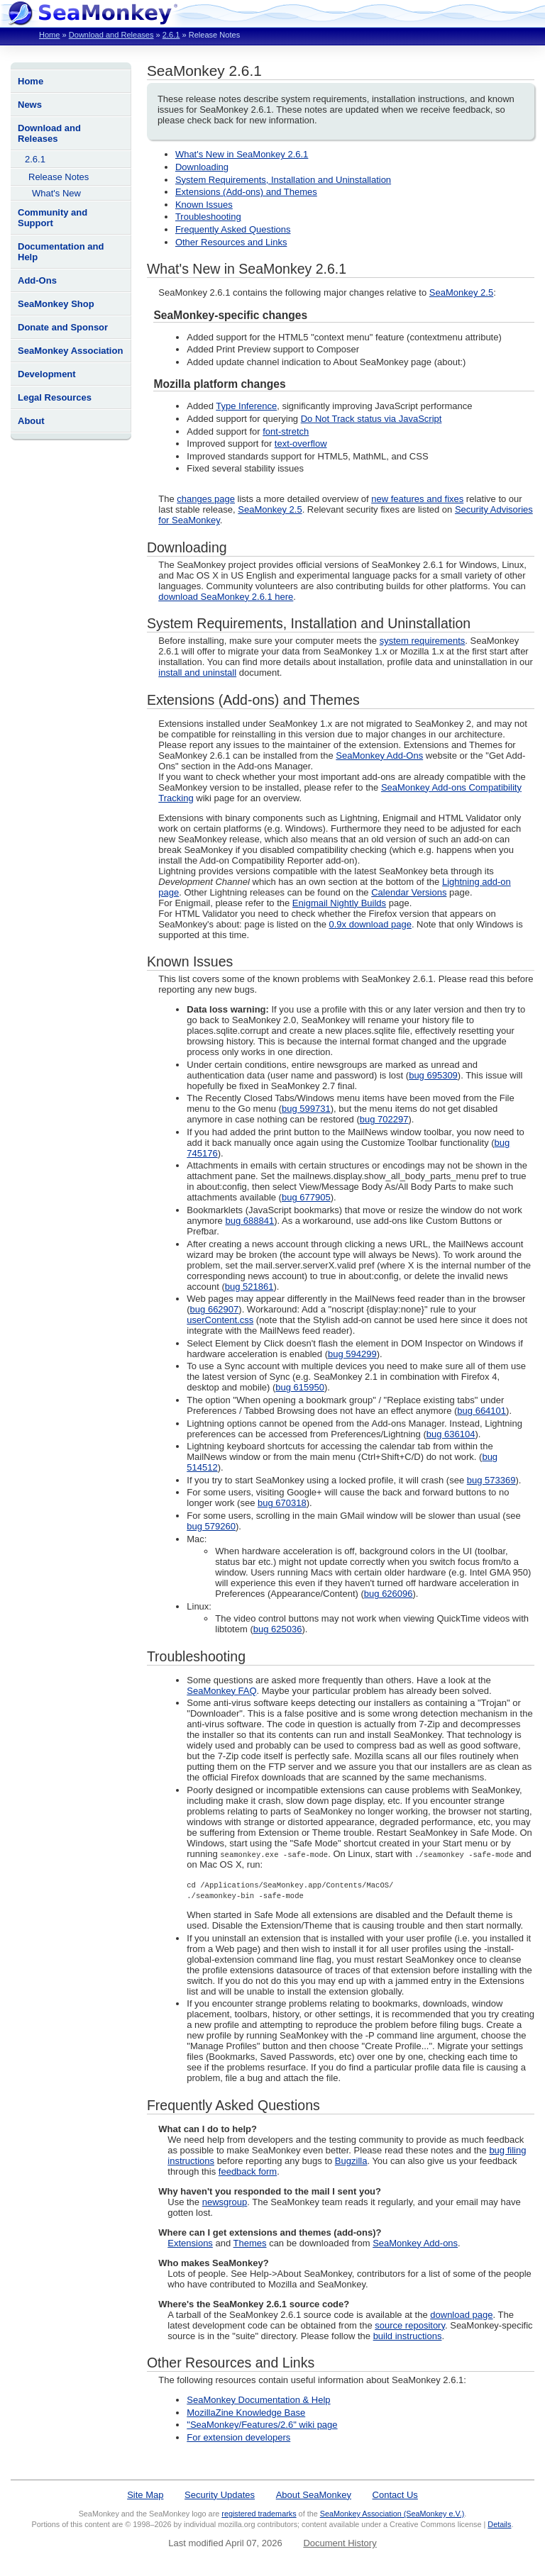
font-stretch (286, 431)
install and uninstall (197, 672)
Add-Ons (37, 280)
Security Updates (220, 2494)
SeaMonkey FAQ (221, 1690)
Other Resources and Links (231, 242)
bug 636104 (450, 1434)
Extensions (190, 2243)
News (30, 104)
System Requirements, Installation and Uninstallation (283, 179)
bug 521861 (249, 1286)
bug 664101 (481, 1410)
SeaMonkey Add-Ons (379, 755)
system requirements (423, 640)
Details (499, 2524)
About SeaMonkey (313, 2494)
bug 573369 (491, 1480)
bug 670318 (282, 1503)
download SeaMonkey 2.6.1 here (225, 596)
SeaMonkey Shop (56, 304)
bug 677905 (306, 1197)
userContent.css (220, 1320)
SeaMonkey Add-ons (415, 2243)
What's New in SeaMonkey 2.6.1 (241, 154)
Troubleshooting (208, 216)
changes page (206, 499)
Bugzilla (351, 2161)
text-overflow (301, 443)
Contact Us (395, 2494)
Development (47, 374)
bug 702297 (384, 1119)
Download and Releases (111, 34)
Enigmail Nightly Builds (339, 903)
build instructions (407, 2336)
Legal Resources (55, 397)
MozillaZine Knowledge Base (246, 2412)
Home (49, 34)
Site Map (145, 2494)
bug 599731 (306, 1108)
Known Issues (204, 204)
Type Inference (246, 406)
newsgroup (225, 2202)
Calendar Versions (408, 892)
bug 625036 (277, 1629)
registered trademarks (258, 2513)
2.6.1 (171, 34)
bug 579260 (211, 1526)
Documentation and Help (61, 251)
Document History (339, 2543)
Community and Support (52, 217)
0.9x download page (370, 924)
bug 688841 (249, 1220)
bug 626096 (388, 1593)
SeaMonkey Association (70, 350)
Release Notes (58, 177)
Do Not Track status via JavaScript (371, 418)
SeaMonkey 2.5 (461, 292)
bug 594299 (352, 1354)
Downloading (202, 167)
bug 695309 (433, 1075)
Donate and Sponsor (63, 327)
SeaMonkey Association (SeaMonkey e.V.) (392, 2513)
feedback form (248, 2171)
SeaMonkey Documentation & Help (258, 2399)
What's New (56, 193)
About (31, 421)
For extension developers (238, 2437)
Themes (250, 2243)
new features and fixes (417, 499)
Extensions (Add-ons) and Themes (246, 191)
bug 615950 (299, 1387)
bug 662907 (214, 1309)
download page (461, 2314)
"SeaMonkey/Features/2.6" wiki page (262, 2424)
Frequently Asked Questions (233, 229)
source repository (410, 2325)
